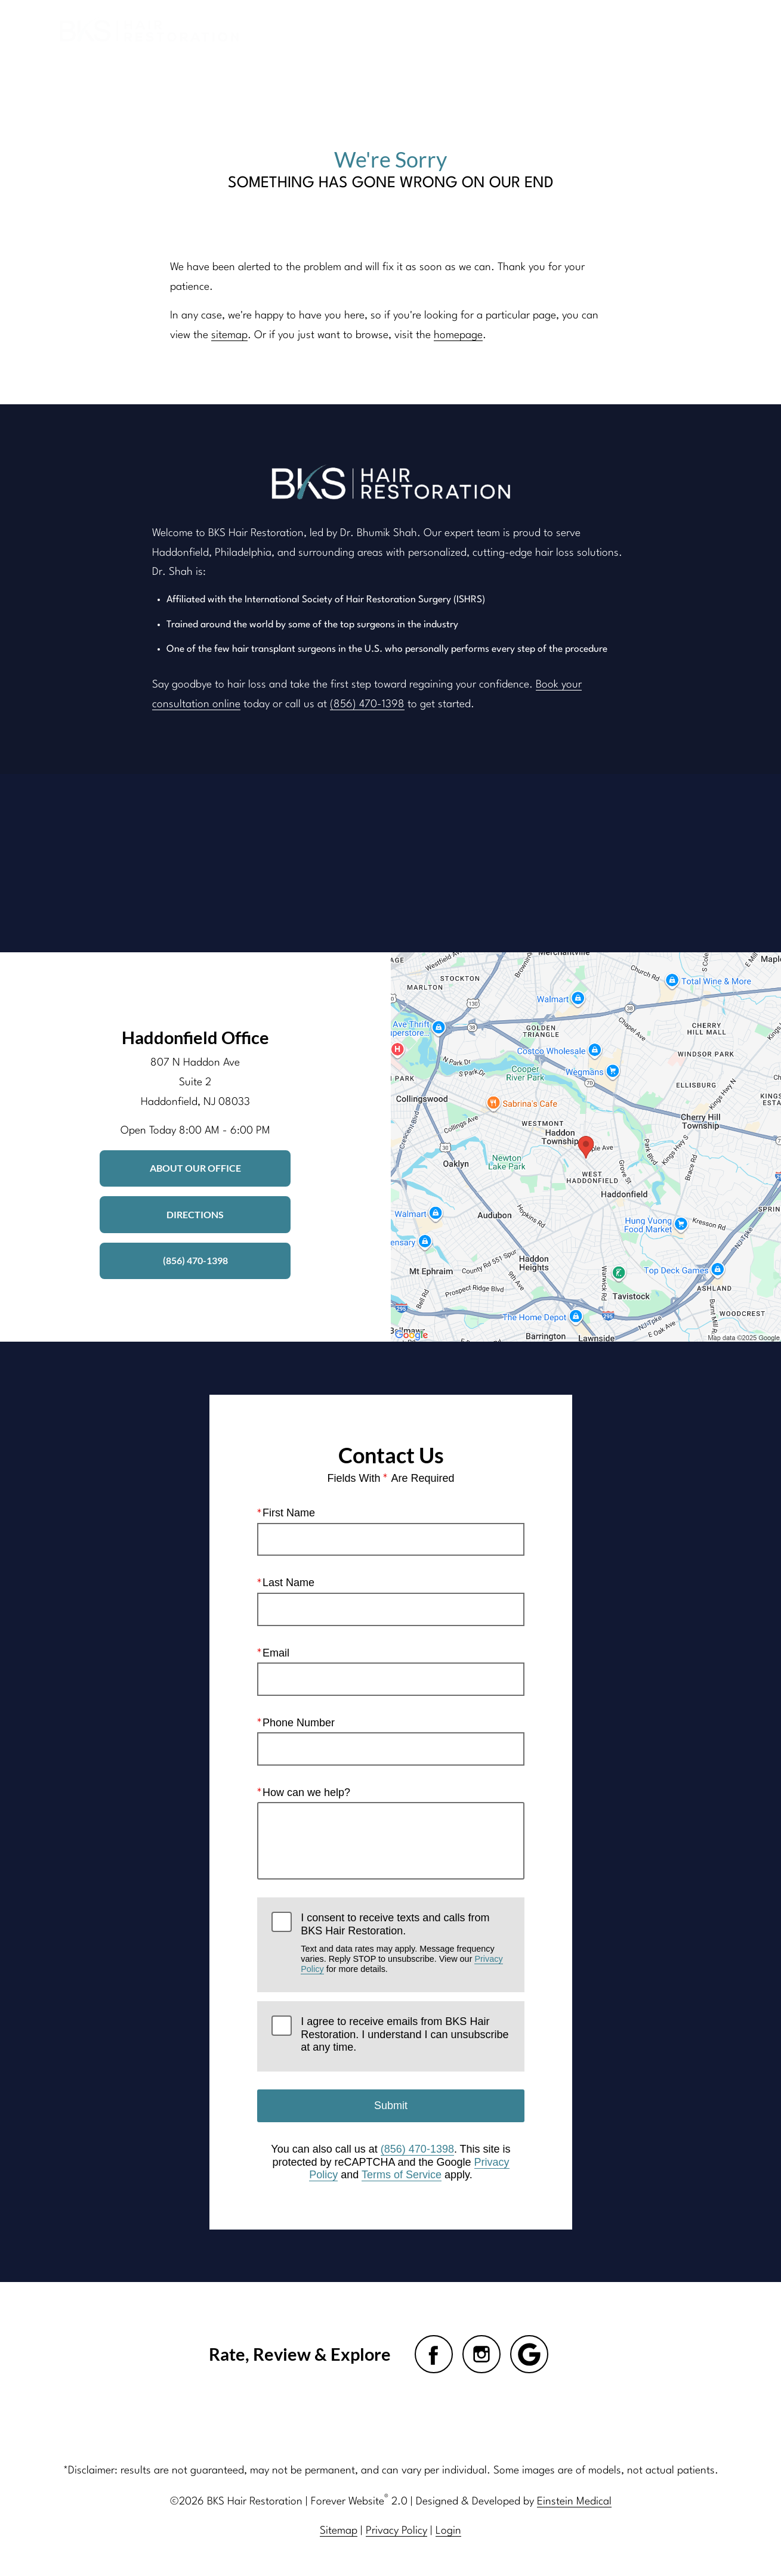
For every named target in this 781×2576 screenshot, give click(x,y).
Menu (696, 30)
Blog (360, 29)
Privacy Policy (397, 2530)
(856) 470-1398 (362, 704)
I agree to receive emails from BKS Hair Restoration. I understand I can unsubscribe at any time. (404, 2034)
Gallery (413, 29)
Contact (628, 29)
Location (563, 29)
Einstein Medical (572, 2501)
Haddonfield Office (195, 1037)
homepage (455, 335)
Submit (390, 2105)
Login (448, 2530)
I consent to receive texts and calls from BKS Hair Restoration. (405, 1943)
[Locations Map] (586, 1146)
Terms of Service (401, 2175)
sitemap (229, 335)
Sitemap (339, 2530)
